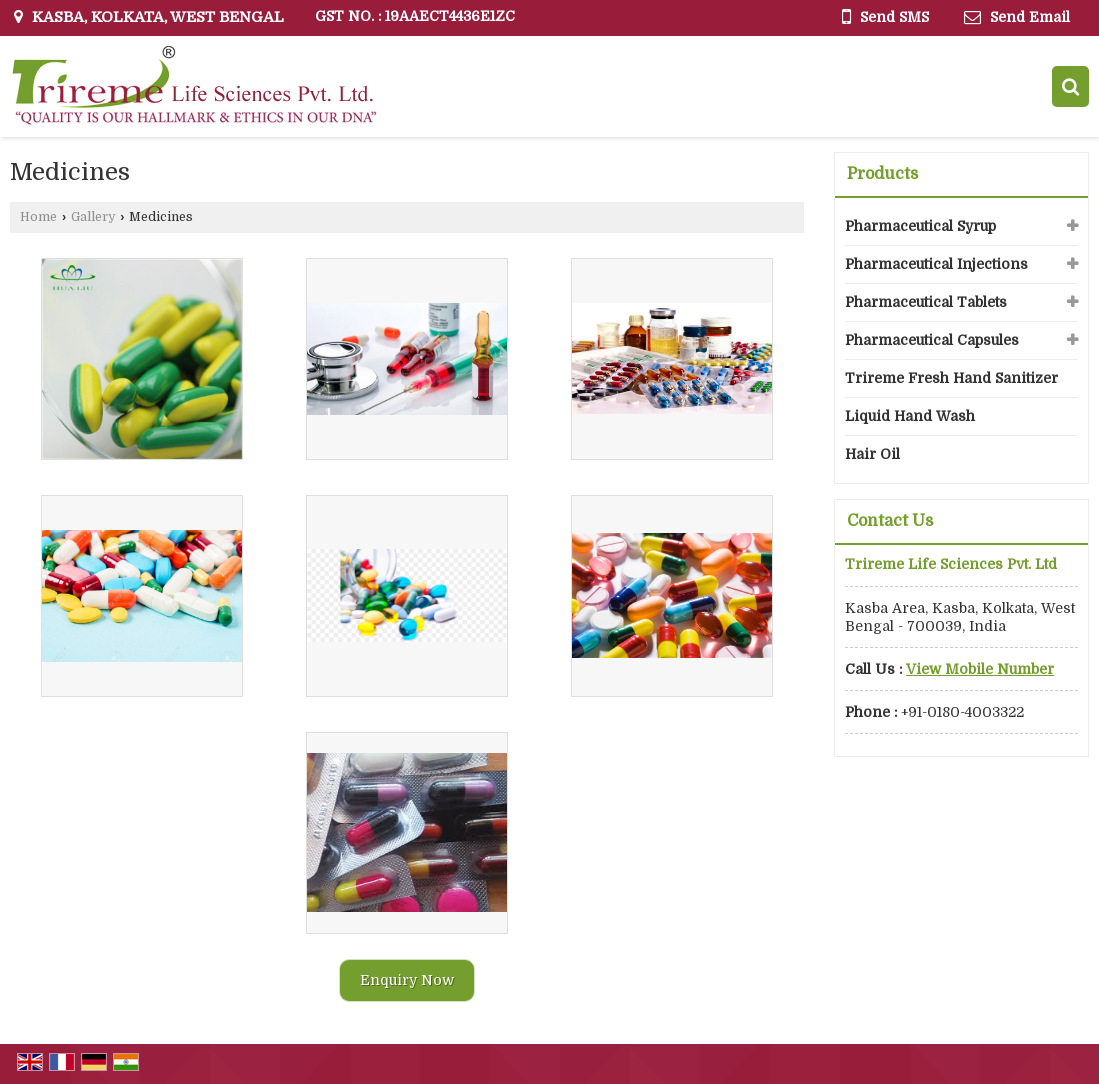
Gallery (93, 217)
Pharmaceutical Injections (936, 264)
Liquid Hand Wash (910, 416)
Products (882, 174)
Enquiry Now (407, 980)
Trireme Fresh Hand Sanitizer (951, 378)
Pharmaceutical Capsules (932, 340)
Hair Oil (872, 454)
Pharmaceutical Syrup (920, 226)
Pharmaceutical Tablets (926, 302)
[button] (980, 669)
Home (38, 217)
